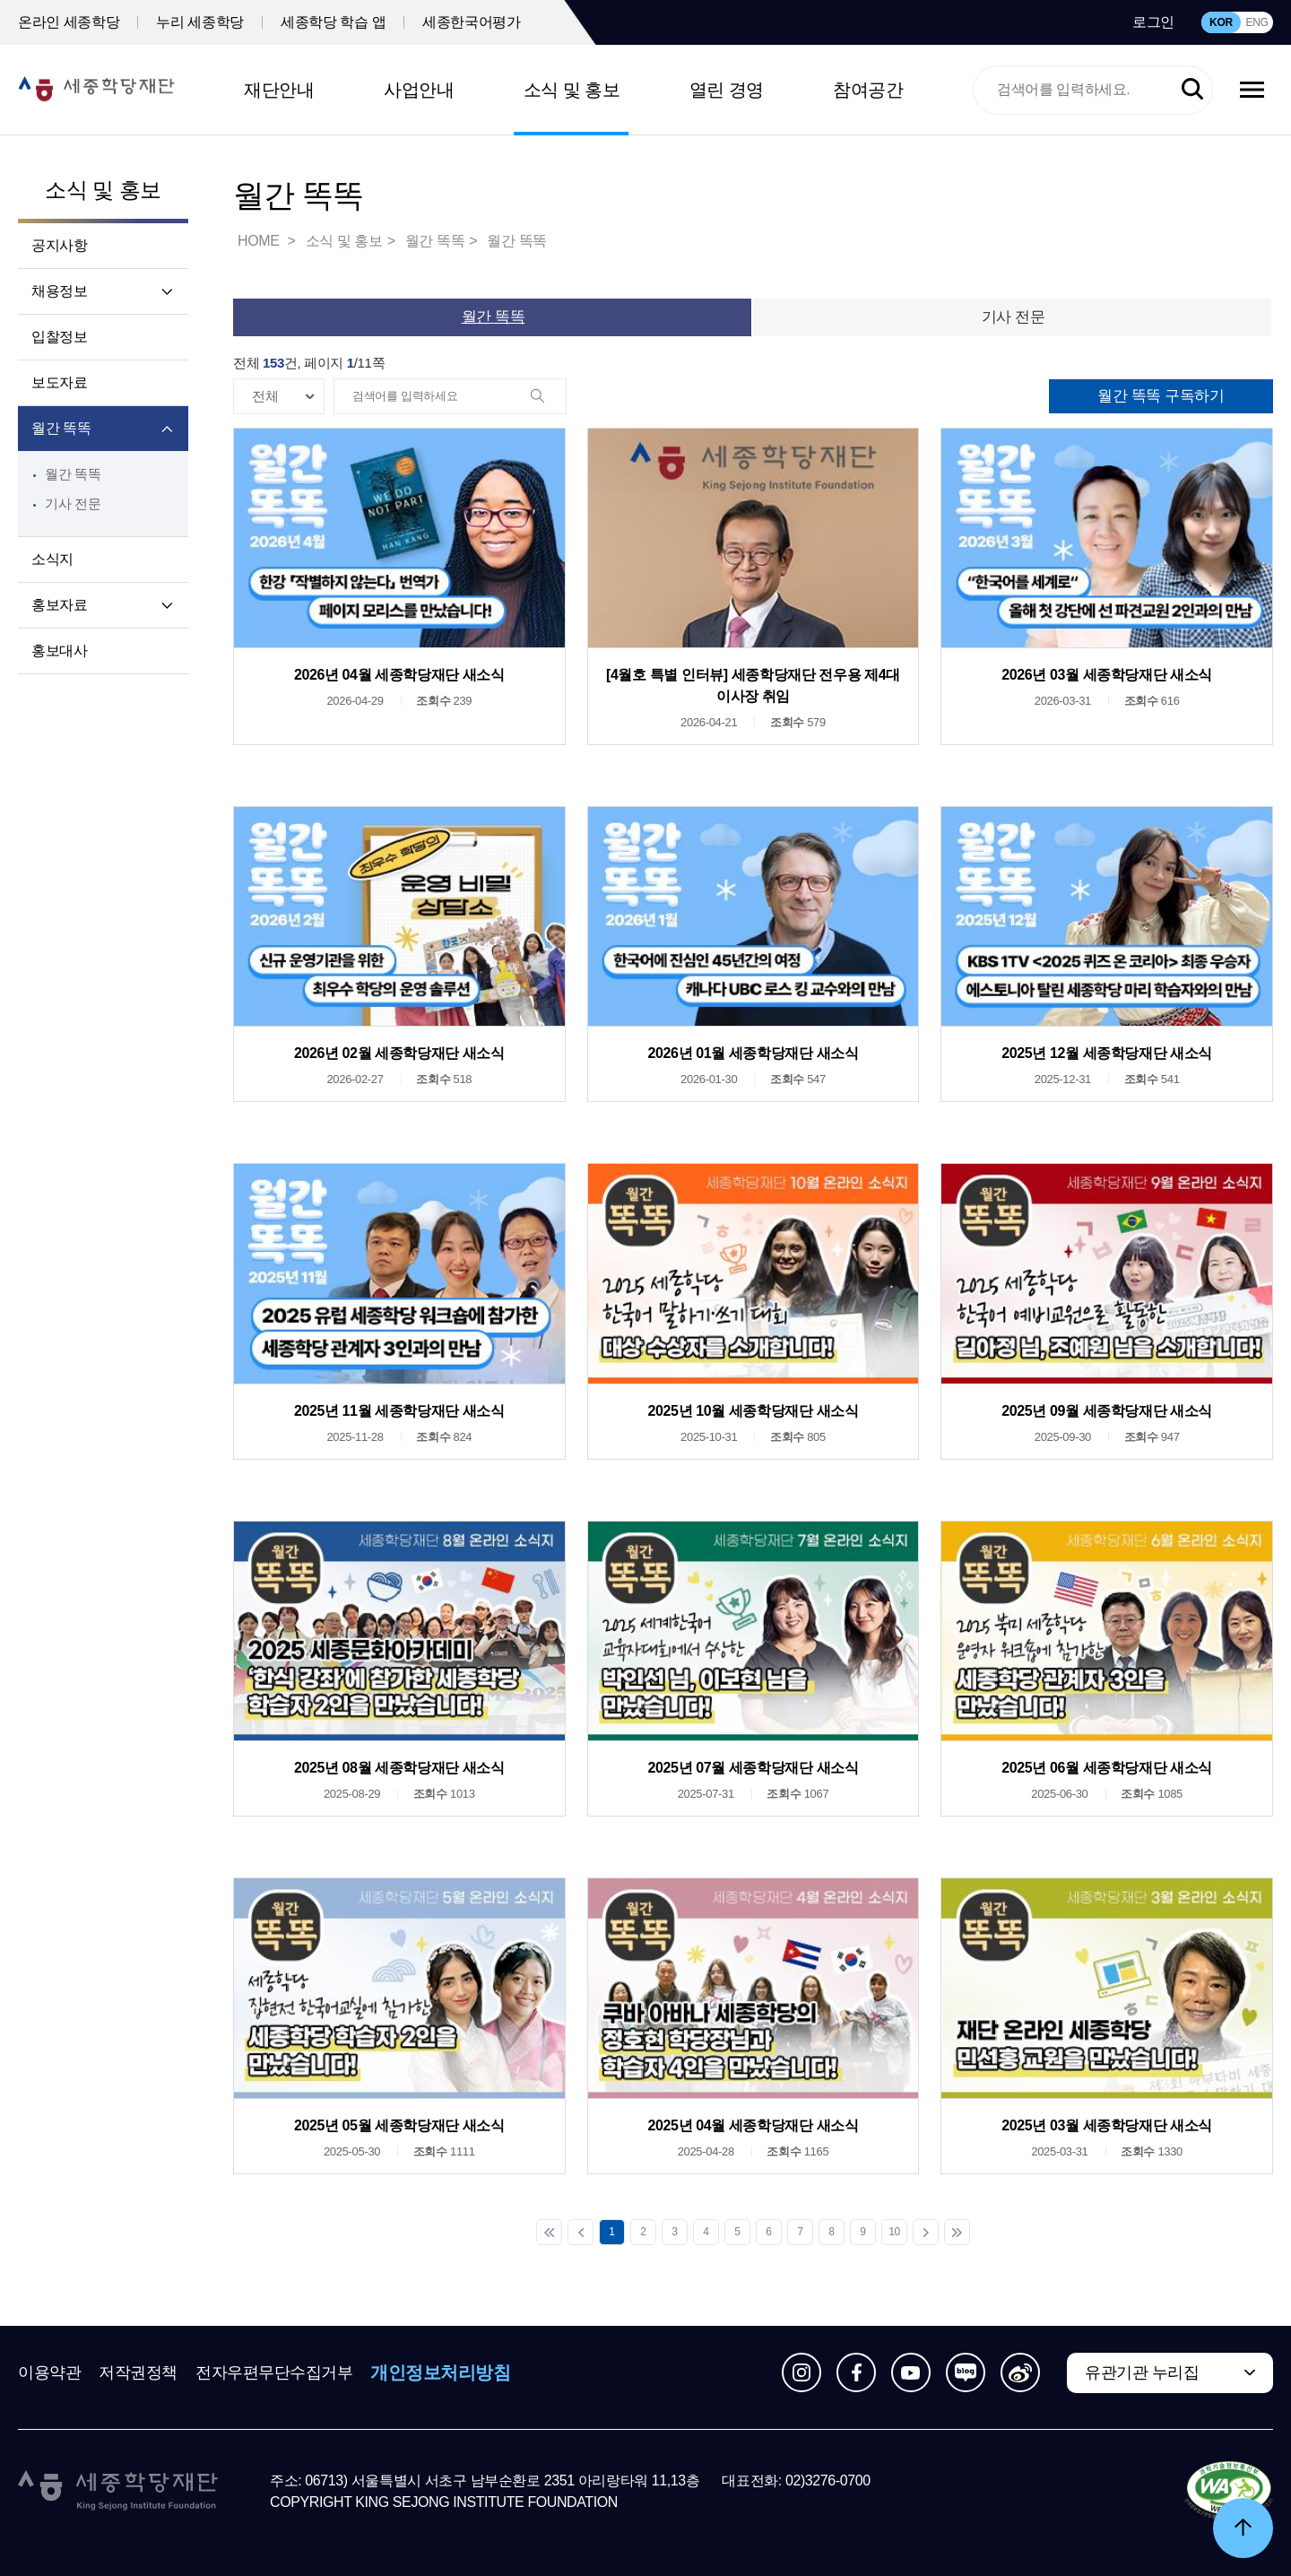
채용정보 (59, 291)
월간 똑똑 (61, 428)
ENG (1256, 22)
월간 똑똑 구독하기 (1160, 395)
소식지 (52, 559)
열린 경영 (726, 90)
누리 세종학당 (200, 22)
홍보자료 (59, 604)
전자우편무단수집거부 (274, 2372)
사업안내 (419, 90)
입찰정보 (59, 336)
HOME (260, 240)
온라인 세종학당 (68, 22)
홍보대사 (59, 650)
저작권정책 (138, 2372)
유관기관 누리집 (1142, 2372)
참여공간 (868, 90)
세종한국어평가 (471, 22)
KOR (1221, 22)
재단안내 (279, 90)
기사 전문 (72, 503)
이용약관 (49, 2372)
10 (894, 2231)
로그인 (1153, 22)
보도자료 (59, 382)
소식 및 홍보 (572, 90)
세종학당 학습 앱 (333, 22)
